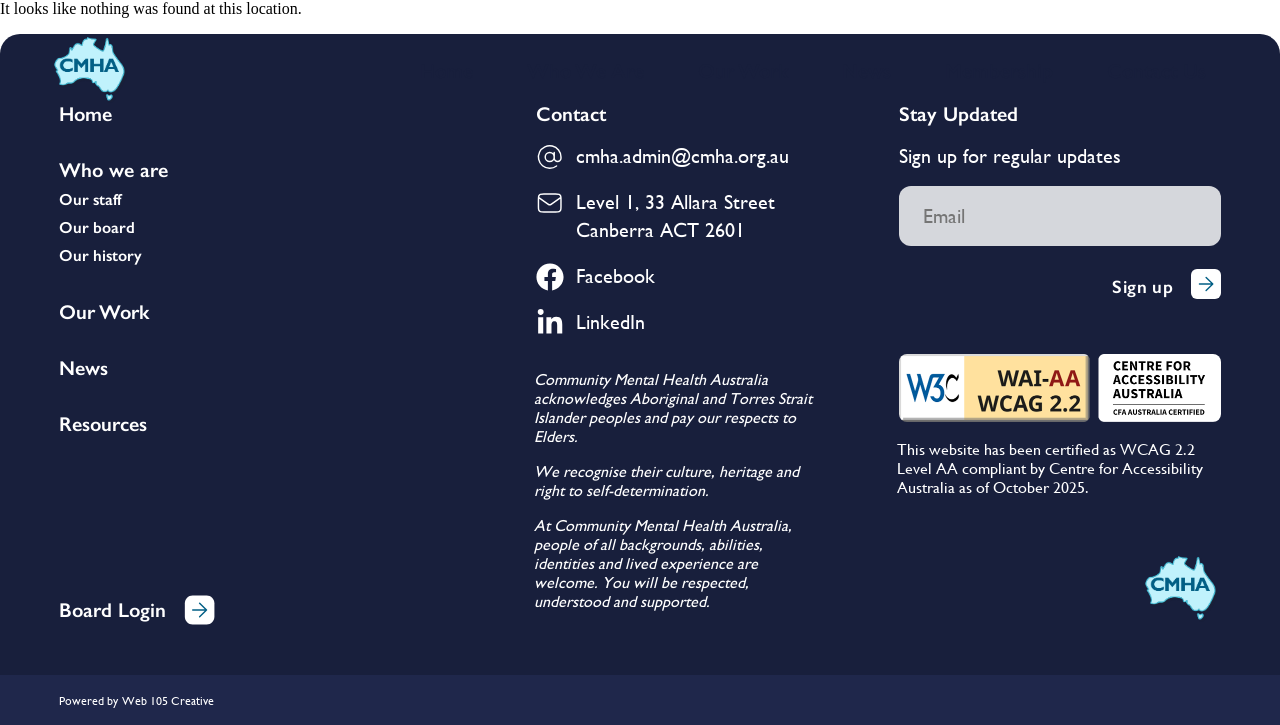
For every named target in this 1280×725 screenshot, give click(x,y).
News (866, 71)
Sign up (1166, 286)
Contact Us (1156, 71)
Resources (103, 424)
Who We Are (585, 71)
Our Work (743, 71)
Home (446, 71)
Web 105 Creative (168, 701)
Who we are (113, 170)
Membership (999, 71)
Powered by (88, 701)
